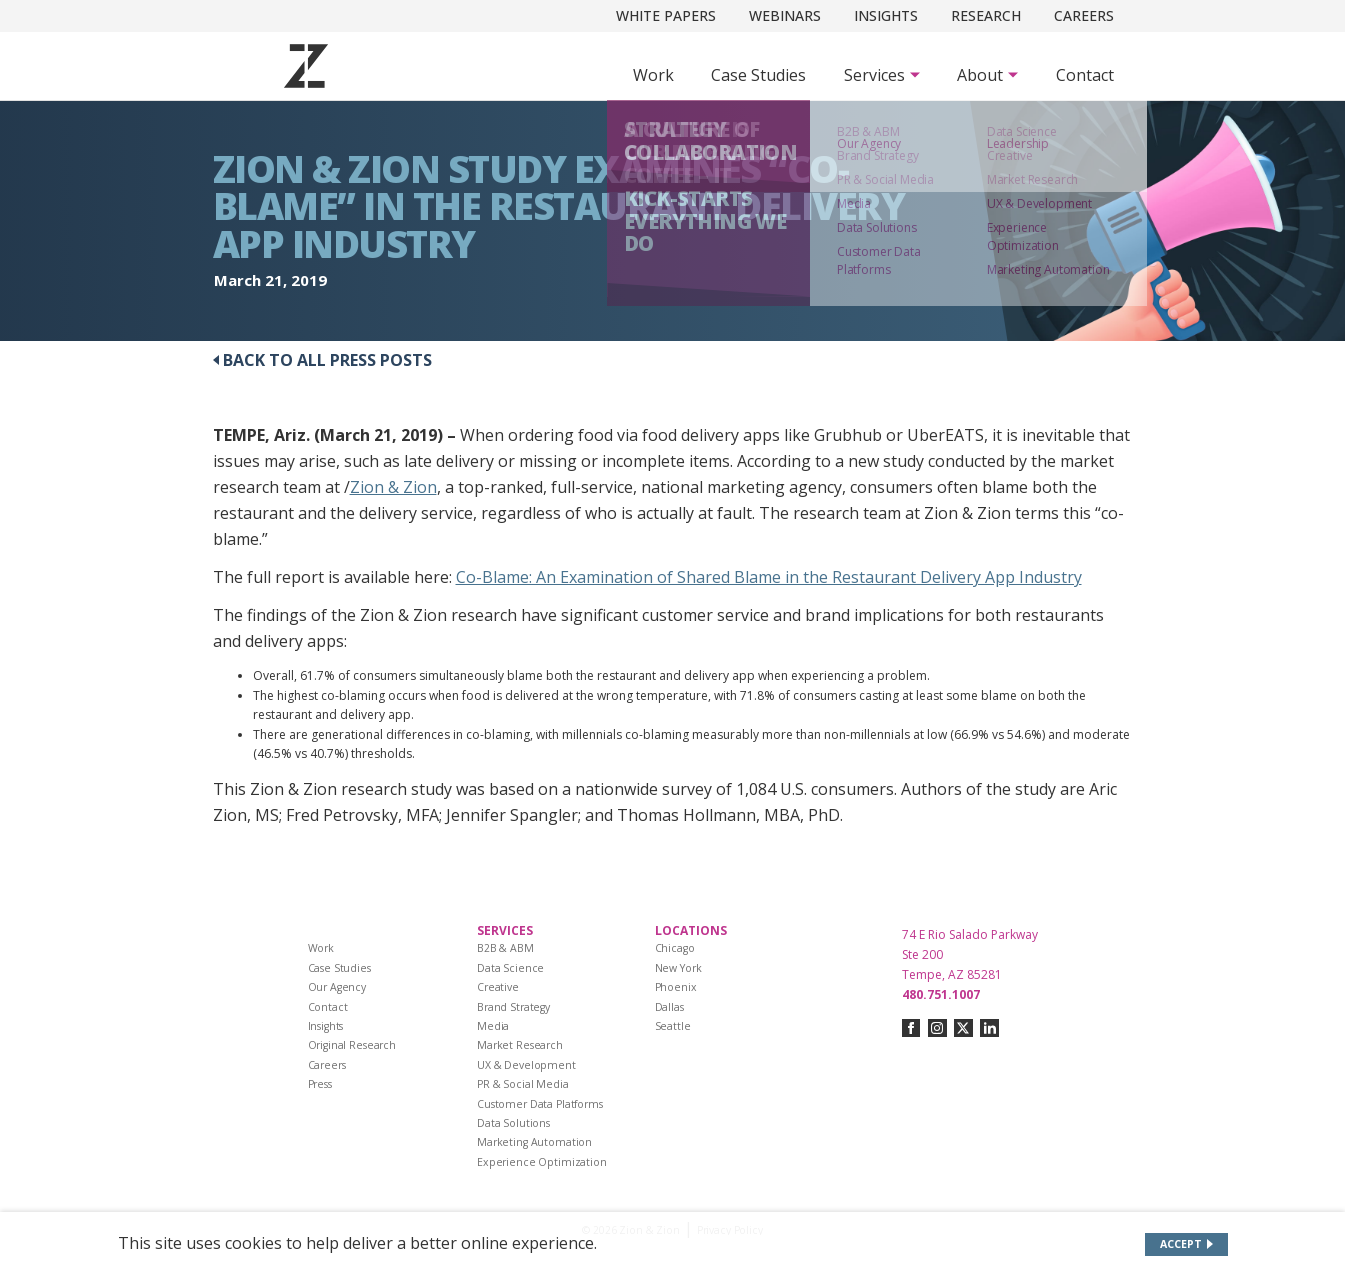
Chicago (675, 948)
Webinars (785, 15)
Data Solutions (513, 1123)
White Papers (666, 15)
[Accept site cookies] (1186, 1244)
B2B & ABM (505, 948)
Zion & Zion (393, 487)
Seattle (673, 1026)
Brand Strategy (513, 1007)
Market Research (520, 1045)
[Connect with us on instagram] (937, 1028)
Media (493, 1026)
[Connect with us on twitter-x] (963, 1028)
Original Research (352, 1045)
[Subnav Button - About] (987, 75)
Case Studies (758, 75)
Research (986, 15)
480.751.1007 (941, 994)
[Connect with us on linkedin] (989, 1028)
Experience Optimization (542, 1162)
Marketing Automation (534, 1142)
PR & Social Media (523, 1084)
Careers (1084, 15)
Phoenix (676, 987)
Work (653, 75)
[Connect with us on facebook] (911, 1028)
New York (678, 968)
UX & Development (526, 1065)
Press (320, 1084)
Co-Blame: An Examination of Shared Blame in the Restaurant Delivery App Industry (769, 577)
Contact (1085, 75)
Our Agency (337, 987)
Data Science (510, 968)
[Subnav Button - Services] (882, 75)
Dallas (669, 1007)
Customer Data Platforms (540, 1104)
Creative (498, 987)
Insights (886, 15)
